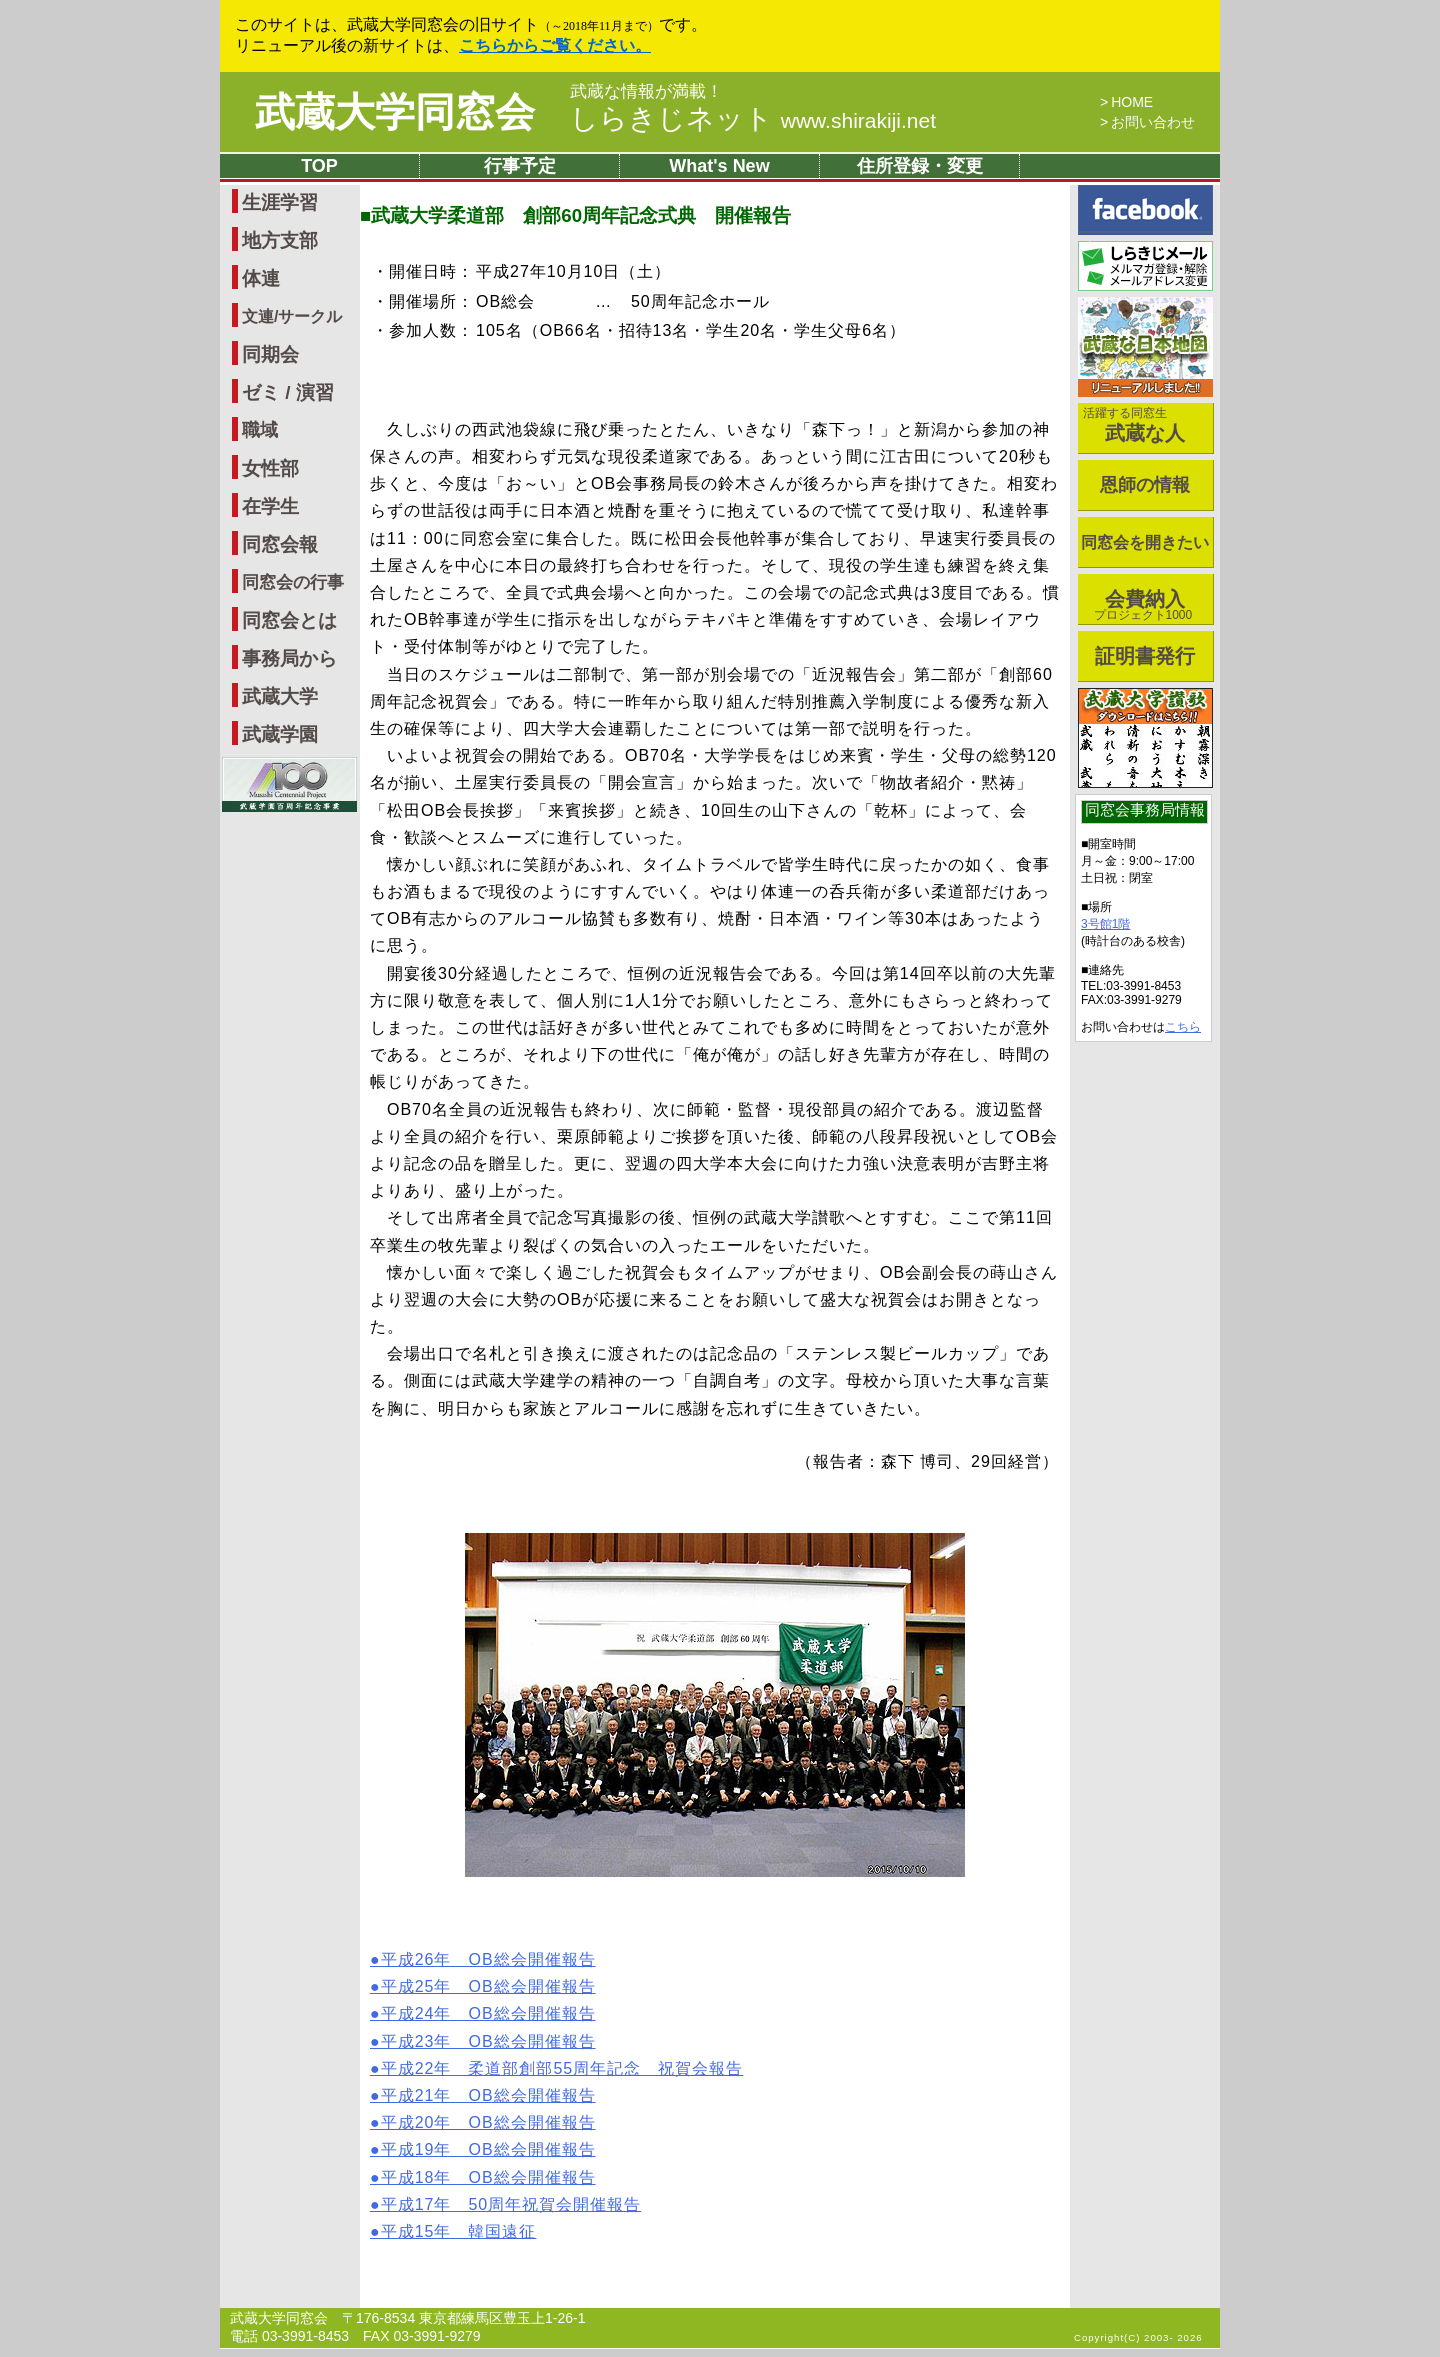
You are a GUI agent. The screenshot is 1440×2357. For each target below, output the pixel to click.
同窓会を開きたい (1145, 542)
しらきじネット (753, 118)
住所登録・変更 (920, 166)
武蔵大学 (280, 696)
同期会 (270, 354)
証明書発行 (1145, 656)
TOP (319, 166)
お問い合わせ (1153, 122)
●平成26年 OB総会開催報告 (483, 1959)
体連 (261, 278)
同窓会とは (289, 620)
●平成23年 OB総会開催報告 (483, 2041)
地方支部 (280, 240)
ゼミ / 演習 (288, 392)
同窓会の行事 (293, 582)
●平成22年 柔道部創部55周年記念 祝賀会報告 (556, 2068)
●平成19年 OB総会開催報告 (483, 2149)
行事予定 (520, 166)
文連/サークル (292, 316)
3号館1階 (1105, 924)
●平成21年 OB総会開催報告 (483, 2095)
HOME (1132, 102)
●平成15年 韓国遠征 (453, 2231)
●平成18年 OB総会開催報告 (483, 2177)
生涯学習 (280, 202)
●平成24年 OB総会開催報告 (483, 2013)
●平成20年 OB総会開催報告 (483, 2122)
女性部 (270, 468)
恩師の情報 (1145, 485)
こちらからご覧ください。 (555, 45)
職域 (260, 430)
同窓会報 (280, 544)
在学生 (270, 506)
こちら (1183, 1027)
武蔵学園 (280, 734)
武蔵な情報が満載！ (646, 92)
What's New (719, 166)
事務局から (289, 658)
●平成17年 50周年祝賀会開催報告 (505, 2204)
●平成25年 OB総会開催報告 (483, 1986)
